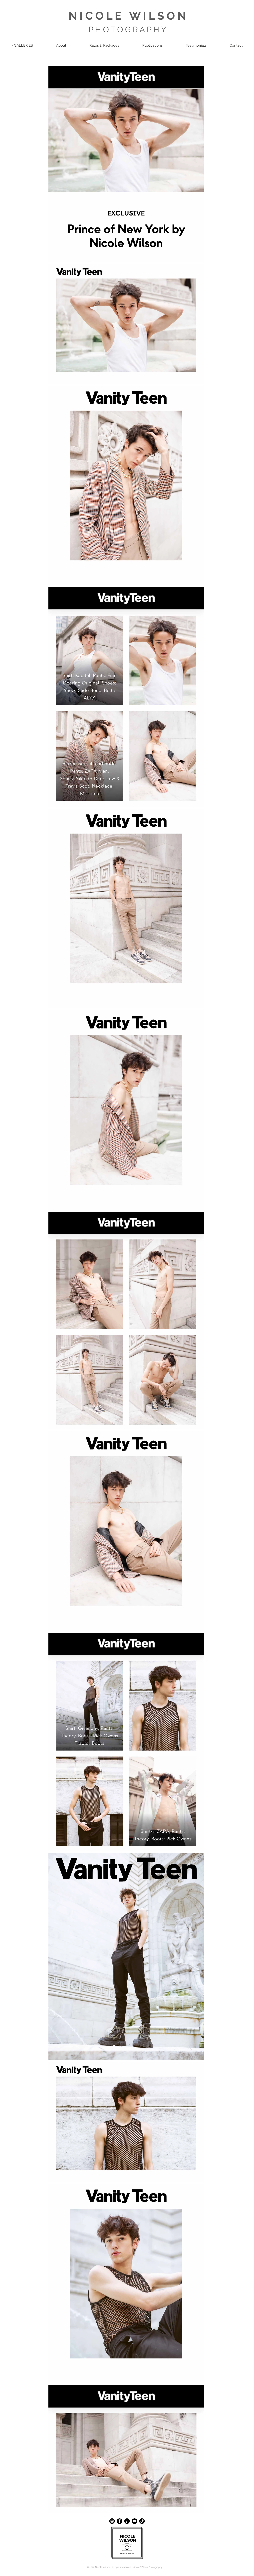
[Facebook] (119, 2521)
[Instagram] (112, 2521)
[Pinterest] (127, 2521)
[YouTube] (134, 2521)
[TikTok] (142, 2521)
